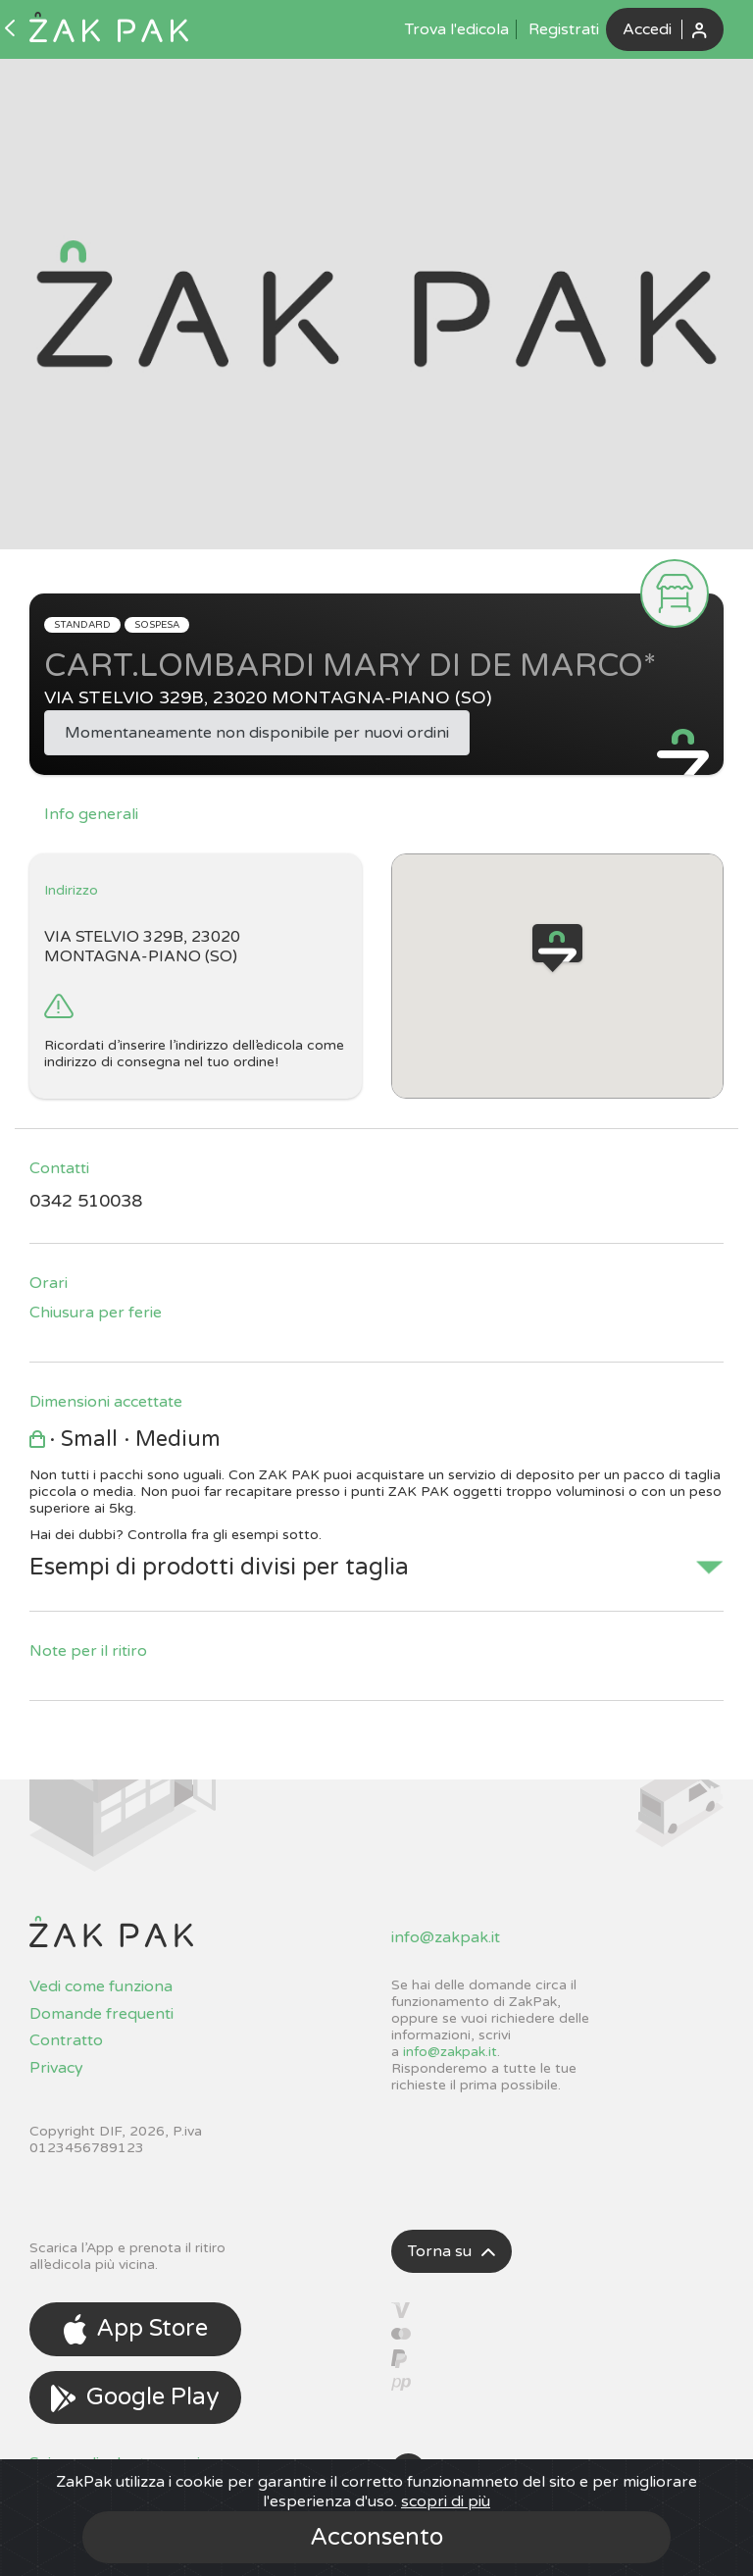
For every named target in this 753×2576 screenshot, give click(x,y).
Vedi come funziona (101, 1986)
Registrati (563, 29)
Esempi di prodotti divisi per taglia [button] (219, 1567)
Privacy (56, 2068)
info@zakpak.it (445, 1937)
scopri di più (445, 2501)
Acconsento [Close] (376, 2537)
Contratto (66, 2040)
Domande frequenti (101, 2014)
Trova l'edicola (457, 29)
